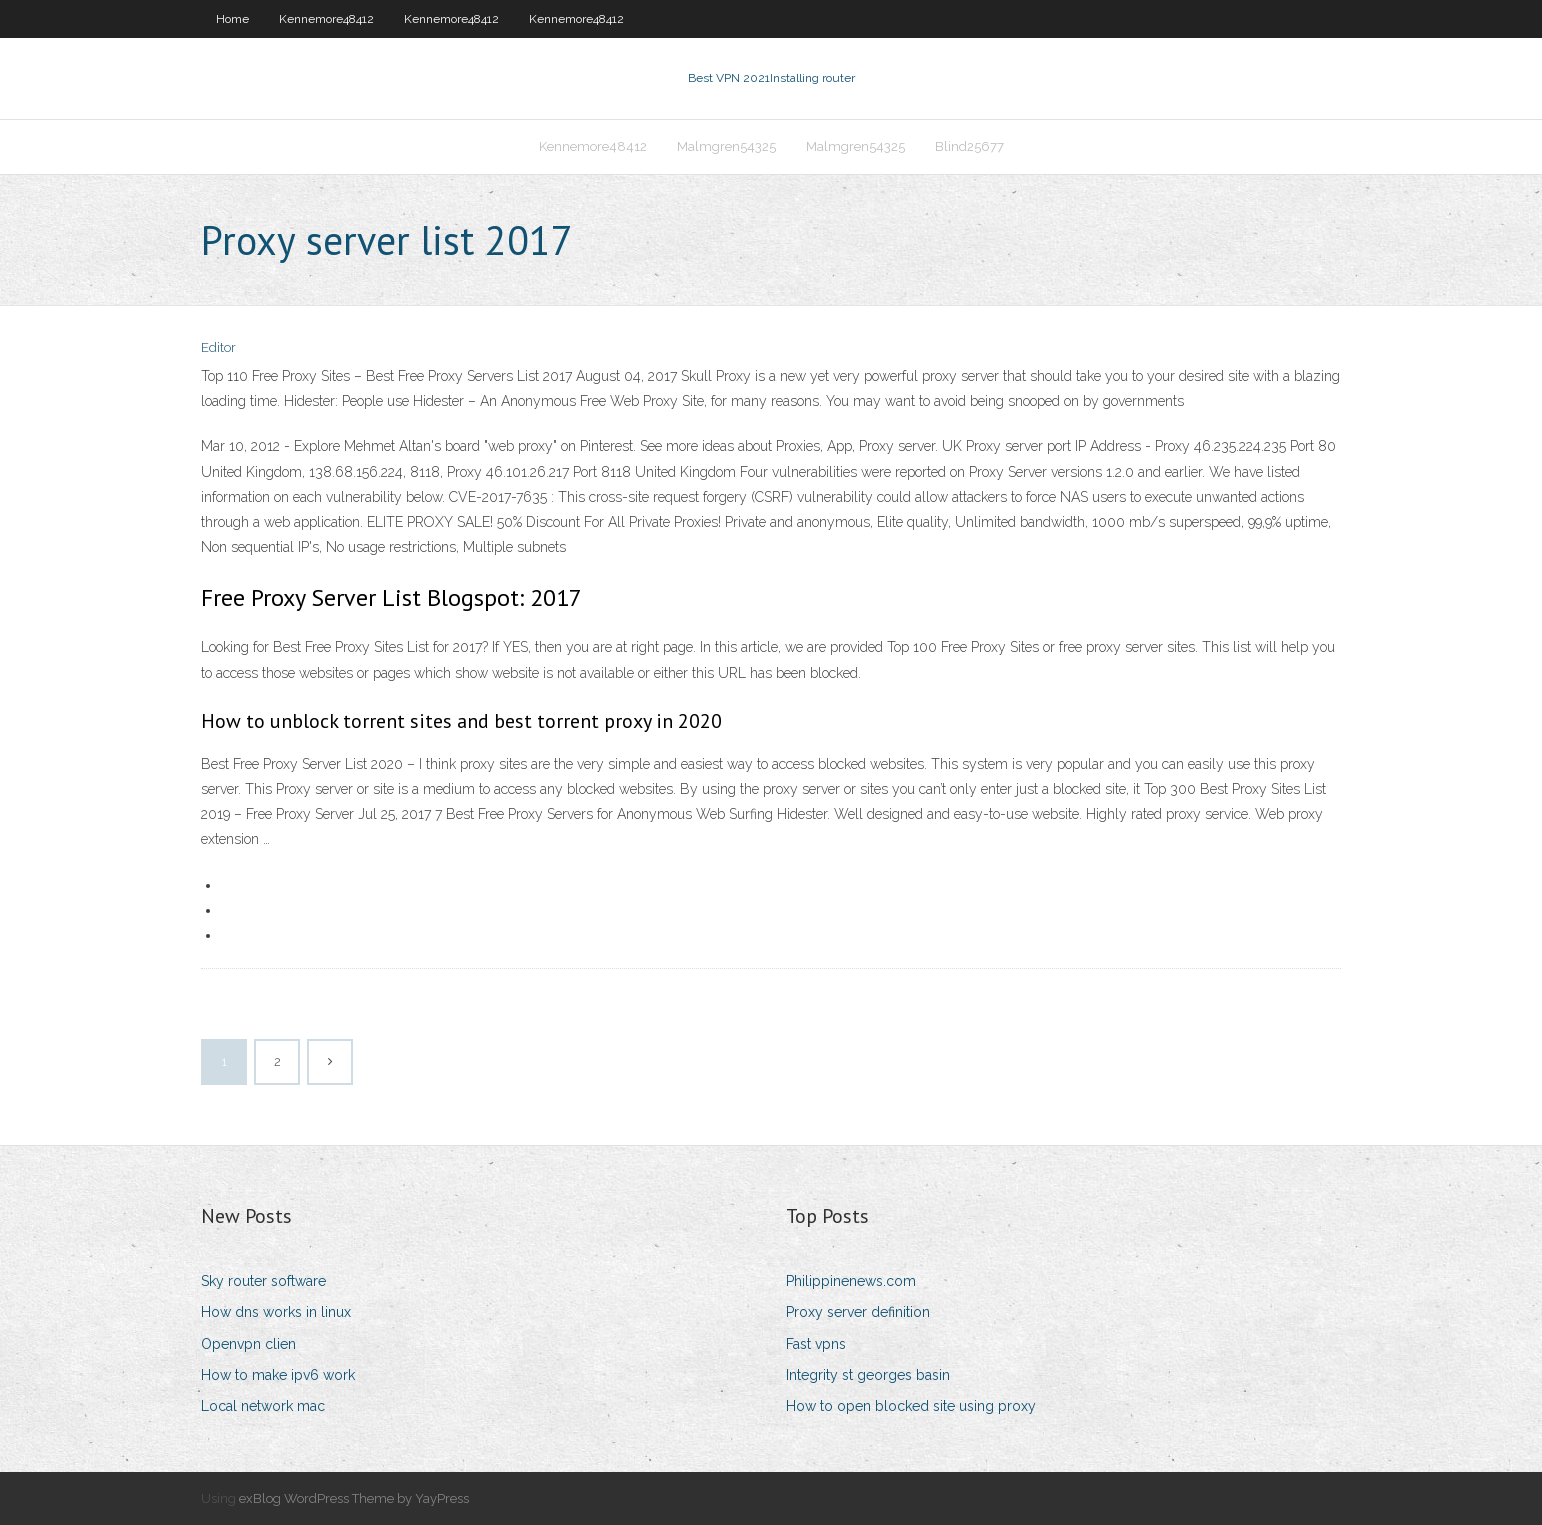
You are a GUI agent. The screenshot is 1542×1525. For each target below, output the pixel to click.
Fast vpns (816, 1344)
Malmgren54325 (726, 146)
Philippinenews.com (851, 1281)
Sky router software (263, 1281)
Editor (218, 347)
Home (232, 19)
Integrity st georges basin (868, 1375)
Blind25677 (969, 146)
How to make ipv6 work (278, 1375)
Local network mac (263, 1406)
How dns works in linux (276, 1312)
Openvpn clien (248, 1344)
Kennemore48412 (326, 19)
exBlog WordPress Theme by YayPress (354, 1498)
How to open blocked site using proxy (911, 1406)
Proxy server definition (858, 1312)
